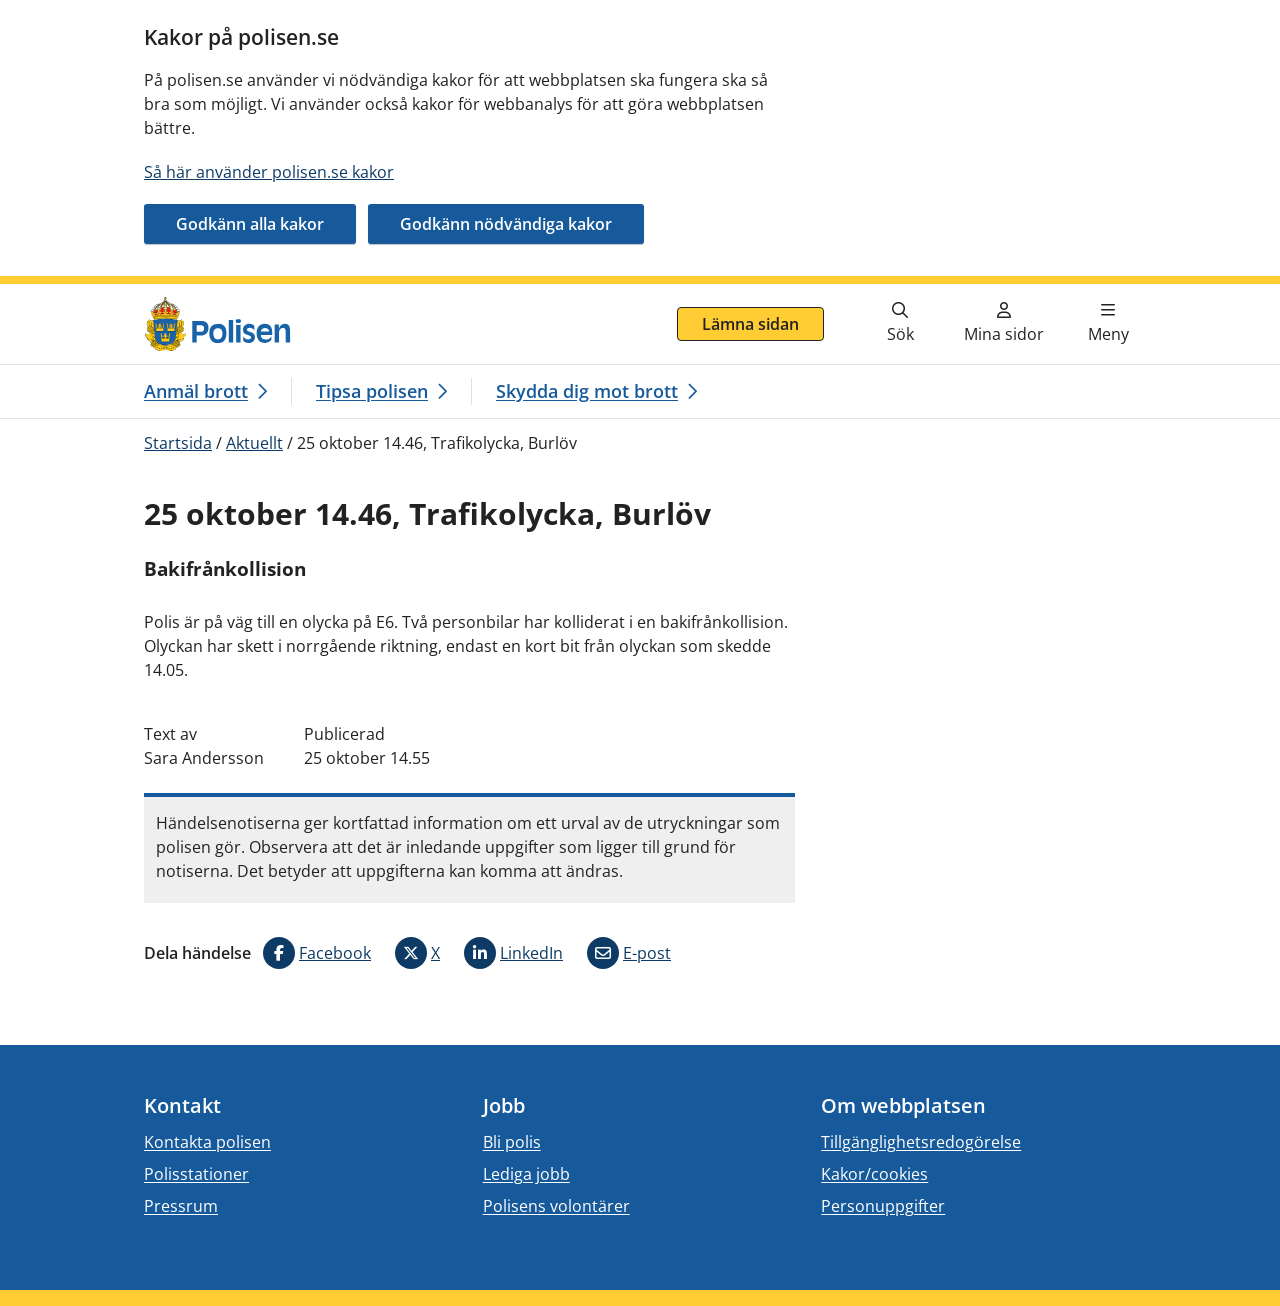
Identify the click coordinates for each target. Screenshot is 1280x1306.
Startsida (178, 443)
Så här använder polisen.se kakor (269, 172)
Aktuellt (254, 443)
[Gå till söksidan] (900, 324)
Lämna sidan (750, 324)
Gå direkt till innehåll (93, 296)
